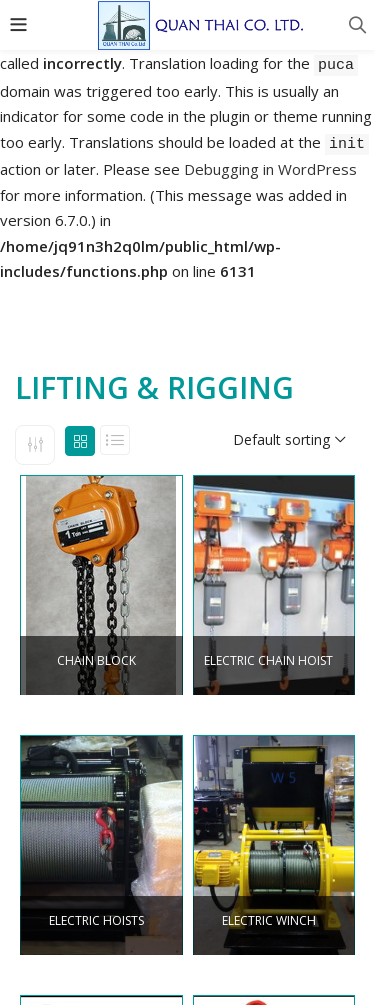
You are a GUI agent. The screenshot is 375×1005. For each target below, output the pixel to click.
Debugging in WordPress (270, 169)
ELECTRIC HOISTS (96, 921)
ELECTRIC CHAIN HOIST (268, 661)
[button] (289, 440)
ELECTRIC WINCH (269, 921)
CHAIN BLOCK (96, 661)
